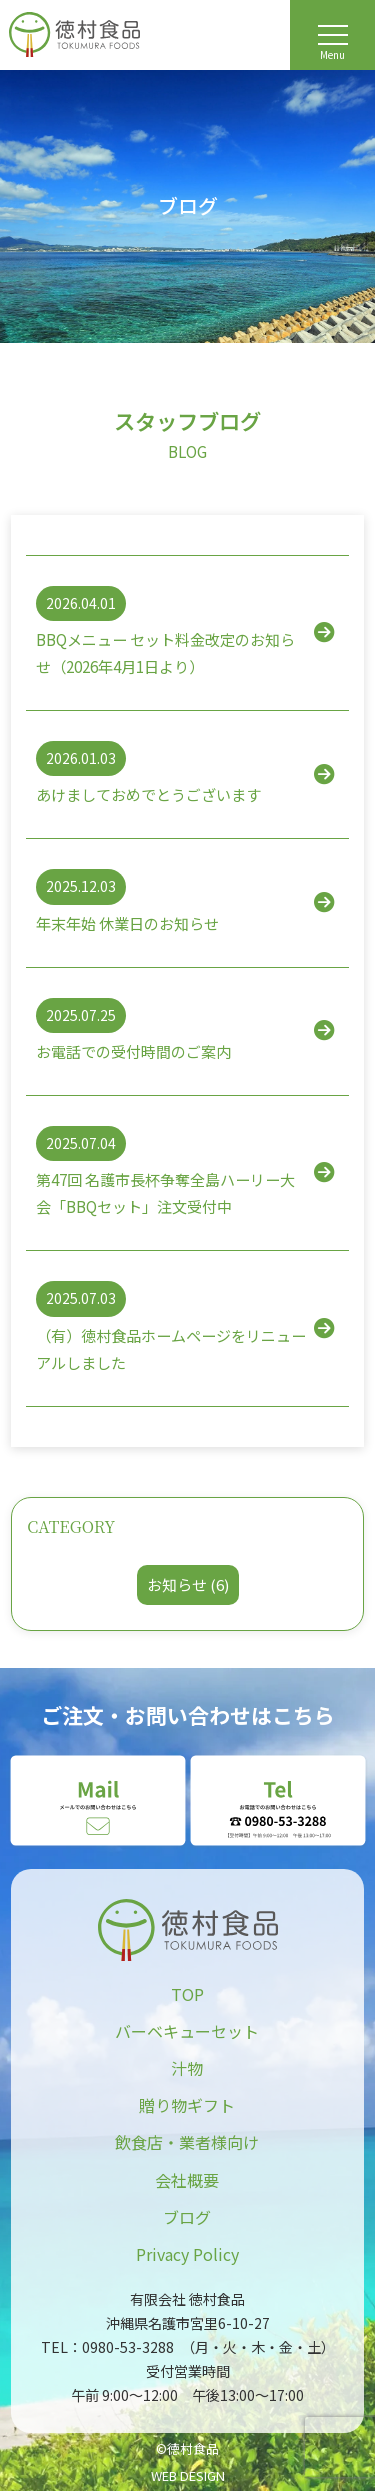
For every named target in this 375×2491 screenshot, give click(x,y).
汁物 (187, 2068)
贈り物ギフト (187, 2105)
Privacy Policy (187, 2254)
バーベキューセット (187, 2031)
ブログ (187, 2217)
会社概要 (187, 2180)
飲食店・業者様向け (187, 2142)
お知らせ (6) (188, 1584)
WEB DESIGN (188, 2475)
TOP (187, 1994)
